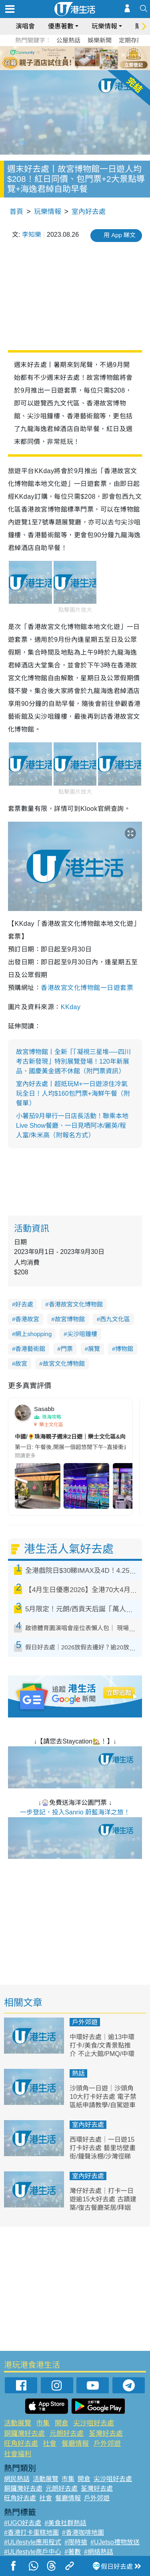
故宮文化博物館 (64, 1363)
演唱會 (25, 26)
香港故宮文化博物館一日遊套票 (87, 987)
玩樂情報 (104, 26)
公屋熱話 (68, 40)
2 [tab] (65, 58)
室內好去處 (89, 212)
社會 (49, 2443)
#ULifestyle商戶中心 (32, 2551)
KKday (71, 1007)
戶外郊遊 (85, 2022)
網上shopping (33, 1333)
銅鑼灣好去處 (24, 2433)
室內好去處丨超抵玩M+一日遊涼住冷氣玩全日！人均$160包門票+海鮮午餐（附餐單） (73, 1093)
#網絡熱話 (98, 2551)
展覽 (94, 1348)
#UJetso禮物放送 (115, 2542)
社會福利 (17, 2454)
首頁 (16, 212)
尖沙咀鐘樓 (82, 1333)
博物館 (124, 1348)
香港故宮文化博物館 (76, 1304)
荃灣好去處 (106, 2433)
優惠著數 (61, 26)
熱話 (78, 2073)
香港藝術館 (30, 1348)
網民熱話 (17, 2478)
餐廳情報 (75, 2443)
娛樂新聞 (100, 40)
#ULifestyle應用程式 (32, 2542)
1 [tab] (57, 58)
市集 (43, 2423)
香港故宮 (27, 1319)
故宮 (21, 1363)
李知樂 (31, 234)
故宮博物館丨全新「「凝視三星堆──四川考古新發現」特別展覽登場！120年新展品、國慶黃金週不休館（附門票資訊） (73, 1061)
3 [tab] (73, 58)
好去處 (24, 1304)
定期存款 (131, 40)
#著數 (72, 2551)
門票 (67, 1348)
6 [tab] (97, 58)
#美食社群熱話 (65, 2523)
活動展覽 (17, 2423)
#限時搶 (75, 2542)
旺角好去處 (21, 2443)
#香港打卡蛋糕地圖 (31, 2532)
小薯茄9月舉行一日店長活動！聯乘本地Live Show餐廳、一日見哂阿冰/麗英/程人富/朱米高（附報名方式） (72, 1126)
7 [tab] (77, 67)
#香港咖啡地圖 (83, 2532)
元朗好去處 (67, 2433)
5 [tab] (89, 58)
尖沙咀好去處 (93, 2423)
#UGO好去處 (22, 2523)
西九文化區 (115, 1319)
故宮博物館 (70, 1319)
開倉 (61, 2423)
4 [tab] (81, 58)
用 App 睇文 (120, 235)
